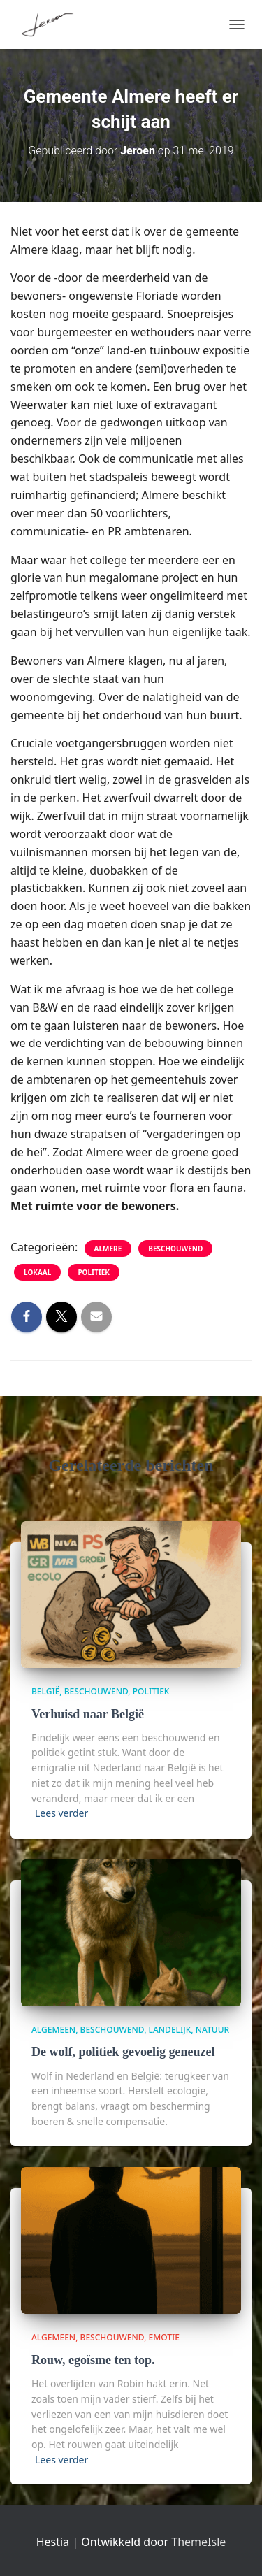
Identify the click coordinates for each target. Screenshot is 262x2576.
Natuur (212, 2030)
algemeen (53, 2030)
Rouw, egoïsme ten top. (93, 2360)
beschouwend (175, 1248)
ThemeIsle (198, 2541)
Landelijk (170, 2030)
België (45, 1691)
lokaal (37, 1272)
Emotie (164, 2337)
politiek (94, 1272)
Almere (108, 1248)
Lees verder (61, 1813)
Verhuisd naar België (87, 1714)
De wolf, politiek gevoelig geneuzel (122, 2052)
